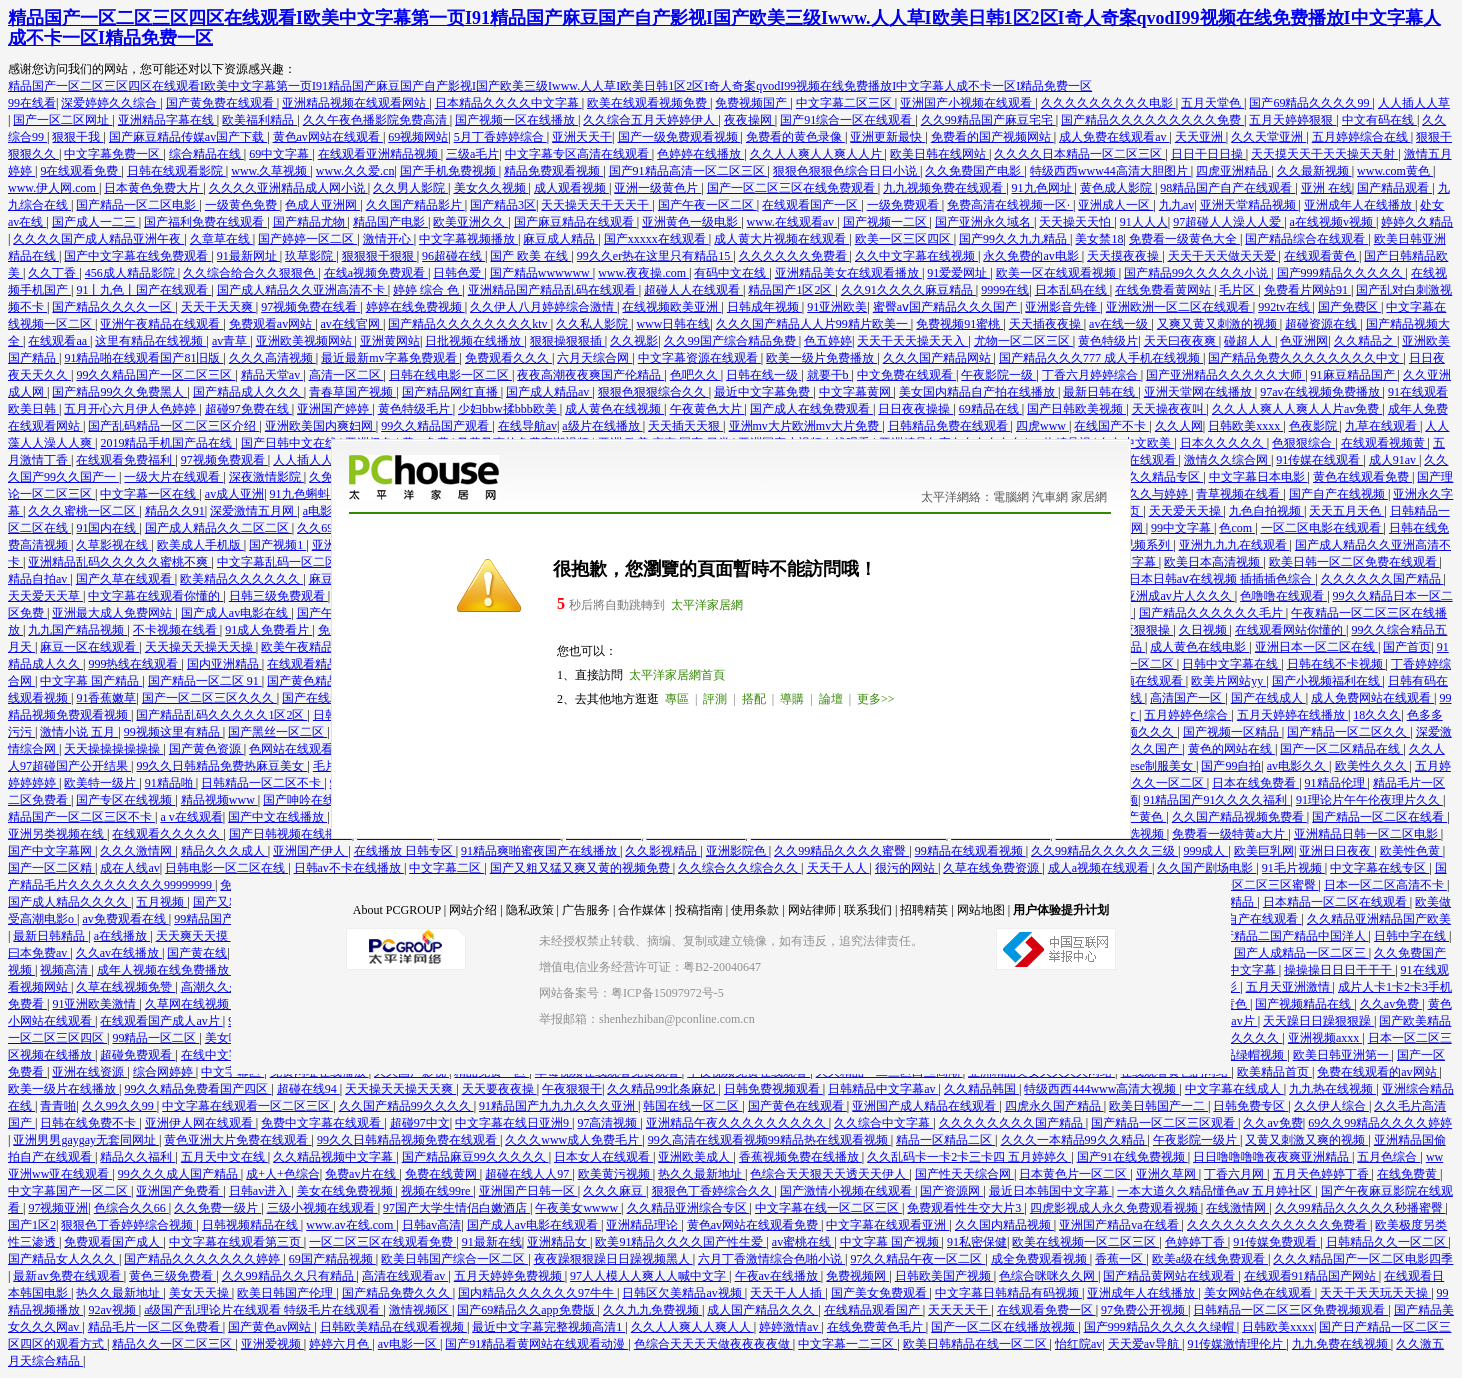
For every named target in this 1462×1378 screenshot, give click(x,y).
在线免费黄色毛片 (876, 1327)
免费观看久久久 (508, 358)
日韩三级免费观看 (278, 596)
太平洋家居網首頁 (677, 675)
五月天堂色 (1212, 103)
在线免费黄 (1408, 1174)
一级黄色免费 (242, 205)
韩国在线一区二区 (692, 1106)
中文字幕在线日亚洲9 (513, 1123)
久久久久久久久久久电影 (1108, 103)
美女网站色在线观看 (1259, 1293)
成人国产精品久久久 (762, 1310)
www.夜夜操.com (643, 273)
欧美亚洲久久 (470, 222)
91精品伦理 (1336, 783)
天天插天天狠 (685, 426)
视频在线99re (437, 1191)
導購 (792, 699)
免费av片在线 (362, 1174)
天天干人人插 (787, 1293)
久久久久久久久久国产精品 (1012, 1123)
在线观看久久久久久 (167, 834)
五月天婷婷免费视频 (509, 1276)
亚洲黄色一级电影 (691, 222)
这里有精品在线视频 (150, 341)
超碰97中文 (420, 1123)
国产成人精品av (549, 392)
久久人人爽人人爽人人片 (817, 154)
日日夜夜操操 (915, 409)
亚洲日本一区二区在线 (1316, 647)
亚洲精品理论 (643, 1225)
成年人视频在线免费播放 (164, 970)
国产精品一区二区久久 (1348, 732)
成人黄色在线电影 (1199, 647)
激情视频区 (420, 1310)
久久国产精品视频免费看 (1239, 817)
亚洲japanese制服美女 (1138, 766)
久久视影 (634, 341)
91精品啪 (170, 783)
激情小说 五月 (79, 732)
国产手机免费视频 (449, 171)
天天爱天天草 (45, 596)
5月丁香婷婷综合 (500, 137)
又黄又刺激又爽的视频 (1306, 1140)
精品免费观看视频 (553, 171)
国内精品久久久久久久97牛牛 (537, 1293)
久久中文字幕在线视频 (916, 256)
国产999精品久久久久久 (1341, 273)
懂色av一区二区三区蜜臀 (1251, 885)
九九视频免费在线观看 (944, 188)
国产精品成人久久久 (248, 392)
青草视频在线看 (1239, 494)
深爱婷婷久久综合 (110, 103)
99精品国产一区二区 (229, 919)
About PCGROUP (397, 910)
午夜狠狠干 (572, 1089)
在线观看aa (59, 341)
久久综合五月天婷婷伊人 (650, 120)
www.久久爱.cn (355, 171)
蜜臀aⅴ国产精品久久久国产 (946, 307)
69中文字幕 (280, 154)
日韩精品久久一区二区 (1387, 1242)
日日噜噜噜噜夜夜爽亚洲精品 (1272, 1157)
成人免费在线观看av (1114, 137)
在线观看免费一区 (1046, 1310)
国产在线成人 (1268, 698)
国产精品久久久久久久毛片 (1212, 613)
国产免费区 (1349, 307)
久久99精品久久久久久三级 (1104, 851)
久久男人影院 (410, 188)
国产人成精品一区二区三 (1301, 953)
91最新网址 (248, 256)
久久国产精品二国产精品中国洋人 (1277, 936)
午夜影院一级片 (1196, 1140)
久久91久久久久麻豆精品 (908, 290)
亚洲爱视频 (272, 1344)
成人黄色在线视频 (614, 409)
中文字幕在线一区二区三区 (828, 1208)
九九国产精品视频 (77, 630)
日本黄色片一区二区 (1074, 1174)
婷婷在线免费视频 (415, 307)
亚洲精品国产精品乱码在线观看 (553, 290)
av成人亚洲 (234, 494)
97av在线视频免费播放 (1321, 392)
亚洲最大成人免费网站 (113, 613)
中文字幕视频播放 (468, 239)
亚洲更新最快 (887, 137)
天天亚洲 (1200, 137)
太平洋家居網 (707, 605)
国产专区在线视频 (125, 800)
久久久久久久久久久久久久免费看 (1278, 1225)
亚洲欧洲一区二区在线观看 (1179, 307)
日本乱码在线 (1072, 290)
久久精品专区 (1165, 477)
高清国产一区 (1187, 698)
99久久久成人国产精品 (179, 1174)
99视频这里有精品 (173, 732)
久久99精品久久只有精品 (289, 1276)
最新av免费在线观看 (68, 1276)
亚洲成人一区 (1115, 205)
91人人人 (1144, 222)
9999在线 (1005, 290)
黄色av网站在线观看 (328, 137)
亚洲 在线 (1326, 188)
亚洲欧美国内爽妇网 (320, 426)
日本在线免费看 (1255, 783)
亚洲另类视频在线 (57, 834)
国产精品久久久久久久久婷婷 (203, 1259)
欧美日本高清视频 (1213, 562)
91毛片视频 (1293, 868)
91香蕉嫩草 (106, 698)
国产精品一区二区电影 (137, 205)
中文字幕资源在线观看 (699, 358)
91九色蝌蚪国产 (313, 494)
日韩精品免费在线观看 (949, 426)
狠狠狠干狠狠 (379, 256)
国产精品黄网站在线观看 (1170, 1276)
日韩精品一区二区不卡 (262, 783)
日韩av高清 (431, 1225)
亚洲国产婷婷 (334, 409)
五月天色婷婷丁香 (1322, 1174)
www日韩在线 (673, 324)
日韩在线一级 (763, 375)
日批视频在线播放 (474, 341)
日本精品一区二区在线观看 (1336, 902)
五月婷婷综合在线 (1361, 137)
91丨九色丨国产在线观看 (143, 290)
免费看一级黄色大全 (1184, 239)
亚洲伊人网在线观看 (200, 1123)
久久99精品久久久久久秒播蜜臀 (1360, 1208)
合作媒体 (642, 910)
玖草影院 (310, 256)
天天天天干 (959, 1310)
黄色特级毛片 (415, 409)
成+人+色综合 (283, 1174)
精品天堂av (272, 375)
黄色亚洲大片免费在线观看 (237, 1140)
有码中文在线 (731, 273)
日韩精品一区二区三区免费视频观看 (1290, 1310)
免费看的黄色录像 (795, 137)
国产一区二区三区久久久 (209, 698)
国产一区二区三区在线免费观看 (792, 188)
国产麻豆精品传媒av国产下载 (188, 137)
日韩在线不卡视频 (1336, 664)
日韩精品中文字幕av (883, 1089)
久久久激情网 (137, 851)
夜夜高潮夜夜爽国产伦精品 (590, 375)
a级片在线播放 (602, 426)
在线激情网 (1237, 1208)
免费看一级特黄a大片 (1230, 834)
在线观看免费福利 (125, 460)
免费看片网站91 (1307, 290)
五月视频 (161, 902)
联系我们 (868, 910)
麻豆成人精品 (560, 239)
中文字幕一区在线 (149, 494)
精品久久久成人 (224, 851)
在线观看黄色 (1321, 256)
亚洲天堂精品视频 (1249, 205)
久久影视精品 (662, 851)
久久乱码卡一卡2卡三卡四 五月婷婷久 (969, 1157)
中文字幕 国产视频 (891, 1242)
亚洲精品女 (558, 1242)
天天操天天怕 (1076, 222)
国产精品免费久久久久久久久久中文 (1305, 358)
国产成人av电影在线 (236, 613)
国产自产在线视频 (1338, 494)
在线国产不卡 (1111, 426)
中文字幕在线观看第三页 (236, 1242)
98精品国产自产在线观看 (1227, 188)
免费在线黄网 (442, 1174)
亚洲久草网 (1167, 1174)
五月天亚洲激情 (1289, 987)
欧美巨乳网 (1264, 851)
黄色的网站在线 (1231, 749)
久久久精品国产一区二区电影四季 (1363, 1259)
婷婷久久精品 (1417, 222)
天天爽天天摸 (193, 936)
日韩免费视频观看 (773, 1089)
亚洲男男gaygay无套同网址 (86, 1140)
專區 (677, 699)
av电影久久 (1298, 766)
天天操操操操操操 (113, 749)
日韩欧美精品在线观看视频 (393, 1327)
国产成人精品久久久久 (69, 902)
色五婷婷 (828, 341)
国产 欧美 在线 (530, 256)
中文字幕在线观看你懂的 (155, 596)
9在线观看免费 (80, 171)
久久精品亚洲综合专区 (688, 1208)
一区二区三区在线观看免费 (382, 1242)
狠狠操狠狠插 (567, 341)
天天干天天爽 (218, 307)
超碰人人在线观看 (693, 290)
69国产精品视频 (332, 1259)
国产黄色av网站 (271, 1327)
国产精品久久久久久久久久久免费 (1152, 120)
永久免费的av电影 (1032, 256)
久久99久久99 (119, 1106)
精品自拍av (39, 579)
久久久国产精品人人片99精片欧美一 (813, 324)
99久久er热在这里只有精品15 (655, 256)
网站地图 (981, 910)
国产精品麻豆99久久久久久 (475, 1157)
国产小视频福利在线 (1327, 681)
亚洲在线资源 (89, 1072)
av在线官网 (352, 324)
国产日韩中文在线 (290, 443)
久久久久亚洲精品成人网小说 (288, 188)
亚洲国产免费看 (179, 1191)
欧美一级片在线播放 (63, 1089)
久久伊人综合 (1331, 1106)
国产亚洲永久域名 (984, 222)
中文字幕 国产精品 (91, 681)
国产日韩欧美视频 (1076, 409)
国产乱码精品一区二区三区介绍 (173, 426)
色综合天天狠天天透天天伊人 (829, 1174)
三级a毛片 (472, 154)
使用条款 (755, 910)
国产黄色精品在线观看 (328, 681)
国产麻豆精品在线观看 (575, 222)
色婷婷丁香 (1196, 1242)
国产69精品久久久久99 (1310, 103)
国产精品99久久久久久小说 (1197, 273)
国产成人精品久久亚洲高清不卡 (302, 290)
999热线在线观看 (134, 664)
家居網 (1089, 497)
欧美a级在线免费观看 (1210, 1259)
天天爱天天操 (1186, 511)
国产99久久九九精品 (1014, 239)
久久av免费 (1391, 1004)
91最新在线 (492, 1242)
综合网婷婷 (164, 1072)
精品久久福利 (137, 1157)
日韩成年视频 (764, 307)
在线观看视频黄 (1384, 443)
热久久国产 (1150, 749)
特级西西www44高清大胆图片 (1110, 171)
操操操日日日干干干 (1339, 970)
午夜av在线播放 (778, 1276)
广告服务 (586, 910)
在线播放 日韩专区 (405, 851)
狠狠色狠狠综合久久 (653, 392)
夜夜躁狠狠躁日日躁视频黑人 (613, 1259)
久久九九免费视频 (652, 1310)
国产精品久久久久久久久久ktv (469, 324)
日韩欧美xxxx (1245, 426)
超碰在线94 (308, 1089)
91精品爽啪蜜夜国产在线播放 (540, 851)
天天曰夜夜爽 (1181, 341)
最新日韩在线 (1100, 392)
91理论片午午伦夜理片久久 (1369, 800)
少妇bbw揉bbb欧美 (509, 409)
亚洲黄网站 (390, 341)
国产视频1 (277, 545)
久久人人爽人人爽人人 (692, 1327)
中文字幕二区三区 (845, 103)
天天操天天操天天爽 (400, 1089)
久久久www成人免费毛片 (573, 1140)
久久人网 (1179, 426)
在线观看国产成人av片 (161, 1021)
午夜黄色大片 (707, 409)
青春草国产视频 (352, 392)
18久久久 (1377, 715)
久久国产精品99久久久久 (406, 1106)
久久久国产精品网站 (938, 358)
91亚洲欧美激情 (95, 1004)
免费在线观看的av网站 (1378, 1072)
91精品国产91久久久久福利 (1216, 800)
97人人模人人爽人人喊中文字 (649, 1276)
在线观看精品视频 (316, 664)
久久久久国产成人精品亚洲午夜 (98, 239)
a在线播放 (122, 936)
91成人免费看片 (268, 630)
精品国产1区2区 (791, 290)
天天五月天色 (1346, 511)
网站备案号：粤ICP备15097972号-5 (631, 993)
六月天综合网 (594, 358)
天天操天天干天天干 (596, 205)
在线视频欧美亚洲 (671, 307)
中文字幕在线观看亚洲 (887, 1225)
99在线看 (32, 103)
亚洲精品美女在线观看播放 (848, 273)
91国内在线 (107, 528)
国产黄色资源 (206, 749)
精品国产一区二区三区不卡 (81, 817)
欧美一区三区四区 (904, 239)
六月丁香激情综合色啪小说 (771, 1259)
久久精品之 (1365, 341)
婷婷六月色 (340, 1344)
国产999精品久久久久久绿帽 (1160, 1327)
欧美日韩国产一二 (1158, 1106)
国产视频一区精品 (1232, 732)
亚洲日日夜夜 (1336, 851)
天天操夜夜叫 (1169, 409)
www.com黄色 (1395, 171)
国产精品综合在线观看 (1306, 239)
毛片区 (1238, 290)
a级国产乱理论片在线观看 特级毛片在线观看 (263, 1310)
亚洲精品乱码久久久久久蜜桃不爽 (119, 562)
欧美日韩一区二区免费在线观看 (1354, 562)
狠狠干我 (77, 137)
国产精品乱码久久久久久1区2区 (221, 715)
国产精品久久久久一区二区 (1133, 783)
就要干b (829, 375)
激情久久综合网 (1227, 460)
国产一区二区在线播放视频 (1004, 1327)
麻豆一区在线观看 (89, 647)
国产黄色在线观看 (797, 1106)
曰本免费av (39, 953)
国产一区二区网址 (62, 120)
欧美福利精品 (259, 120)
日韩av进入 (260, 1191)
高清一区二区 (346, 375)
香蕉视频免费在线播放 (800, 1157)
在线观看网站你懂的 (1290, 630)
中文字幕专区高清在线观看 (578, 154)
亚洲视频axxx (1325, 1038)
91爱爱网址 (958, 273)
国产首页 (1407, 647)
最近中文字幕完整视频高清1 (548, 1327)
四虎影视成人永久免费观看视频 (1115, 1208)
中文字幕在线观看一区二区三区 (247, 1106)
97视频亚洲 (58, 1208)
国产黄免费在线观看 (221, 103)
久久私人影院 (593, 324)
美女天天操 (200, 1293)
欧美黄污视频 (615, 1174)
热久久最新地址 (701, 1174)
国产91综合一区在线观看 (847, 120)
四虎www (1042, 426)
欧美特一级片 (101, 783)
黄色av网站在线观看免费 (754, 1225)
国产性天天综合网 (964, 1174)
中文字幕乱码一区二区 (278, 562)
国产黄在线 (197, 953)
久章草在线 (221, 239)
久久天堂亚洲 (1268, 137)
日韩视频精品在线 (251, 1225)
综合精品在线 (206, 154)
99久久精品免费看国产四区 (197, 1089)
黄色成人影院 (1117, 188)
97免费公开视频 (1144, 1310)
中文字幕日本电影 (1258, 477)
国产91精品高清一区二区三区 (688, 171)
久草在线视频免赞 (125, 987)
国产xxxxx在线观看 (656, 239)
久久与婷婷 (1159, 494)
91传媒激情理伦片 (1236, 1344)
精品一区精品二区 (945, 1140)
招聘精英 (924, 910)
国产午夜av (328, 613)
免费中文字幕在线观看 (322, 1123)
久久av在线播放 (119, 953)
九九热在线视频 (1332, 1089)
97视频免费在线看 (310, 307)
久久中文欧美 (1136, 443)
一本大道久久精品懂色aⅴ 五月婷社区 (1216, 1191)
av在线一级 (1120, 324)
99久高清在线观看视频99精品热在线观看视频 (769, 1140)
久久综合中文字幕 (883, 1123)
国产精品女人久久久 (63, 1259)
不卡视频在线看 (176, 630)
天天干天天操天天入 (912, 341)
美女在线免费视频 (346, 1191)
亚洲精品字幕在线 (167, 120)
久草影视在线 (113, 545)
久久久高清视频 (272, 358)
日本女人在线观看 (603, 1157)
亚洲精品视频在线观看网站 (355, 103)
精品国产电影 (390, 222)
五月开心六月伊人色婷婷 (131, 409)
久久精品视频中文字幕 (334, 1157)
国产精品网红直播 (451, 392)
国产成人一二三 (95, 222)
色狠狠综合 (1303, 443)
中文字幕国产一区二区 (69, 1191)
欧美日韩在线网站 (939, 154)
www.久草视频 (270, 171)
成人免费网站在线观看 (1372, 698)
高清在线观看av (405, 1276)
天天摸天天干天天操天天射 (1324, 154)
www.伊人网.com (53, 188)
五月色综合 (1388, 1157)
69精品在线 (990, 409)
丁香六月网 (1235, 1174)
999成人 (1205, 851)
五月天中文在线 (224, 1157)
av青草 (231, 341)
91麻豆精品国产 (1354, 375)
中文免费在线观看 (906, 375)
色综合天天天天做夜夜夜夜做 (713, 1344)
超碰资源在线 (1322, 324)
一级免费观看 (904, 205)
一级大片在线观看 (173, 477)
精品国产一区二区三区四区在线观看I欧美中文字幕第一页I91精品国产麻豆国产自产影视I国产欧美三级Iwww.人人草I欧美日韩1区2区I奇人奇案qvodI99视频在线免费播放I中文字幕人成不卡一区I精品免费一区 (550, 86)
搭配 (754, 699)
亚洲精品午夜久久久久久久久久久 (737, 1123)
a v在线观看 (191, 817)
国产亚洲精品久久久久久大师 (1225, 375)
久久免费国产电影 (974, 171)
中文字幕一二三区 (847, 1344)
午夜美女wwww (578, 1208)
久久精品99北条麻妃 (662, 1089)
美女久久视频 (491, 188)
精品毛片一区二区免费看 (155, 1327)
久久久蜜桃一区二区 (83, 511)
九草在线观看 (1382, 426)
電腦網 (1011, 497)
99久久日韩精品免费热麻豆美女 (221, 766)
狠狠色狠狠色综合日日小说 (846, 171)
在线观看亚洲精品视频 (379, 154)
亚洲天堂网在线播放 (1199, 392)
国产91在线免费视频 (1132, 1157)
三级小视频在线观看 (322, 1208)
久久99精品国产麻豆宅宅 (988, 120)
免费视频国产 (752, 103)
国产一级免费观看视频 (679, 137)
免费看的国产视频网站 (992, 137)
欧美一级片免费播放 (821, 358)
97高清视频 (608, 1123)
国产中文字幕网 (51, 851)
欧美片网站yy (1228, 681)
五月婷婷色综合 (1187, 715)
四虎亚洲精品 (1233, 171)
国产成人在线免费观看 (811, 409)
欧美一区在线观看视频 (1057, 273)
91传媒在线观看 (1319, 460)
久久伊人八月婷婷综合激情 (543, 307)
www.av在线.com (351, 1225)
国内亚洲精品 (224, 664)
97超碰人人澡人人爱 (1228, 222)
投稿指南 (699, 910)
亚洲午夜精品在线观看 (161, 324)
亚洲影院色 (737, 851)
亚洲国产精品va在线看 (1120, 1225)
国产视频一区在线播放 (516, 120)
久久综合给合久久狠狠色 (250, 273)
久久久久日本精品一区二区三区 (1079, 154)
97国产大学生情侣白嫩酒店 (456, 1208)
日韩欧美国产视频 (944, 1276)
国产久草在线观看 (125, 579)
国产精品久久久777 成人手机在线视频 (1101, 358)
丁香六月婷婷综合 (1091, 375)
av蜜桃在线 (803, 1242)
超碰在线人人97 (528, 1174)
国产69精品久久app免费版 (527, 1310)
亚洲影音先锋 (1062, 307)
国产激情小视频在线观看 (847, 1191)
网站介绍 (473, 910)
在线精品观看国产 (873, 1310)
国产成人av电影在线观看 (534, 1225)
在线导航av (527, 426)
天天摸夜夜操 (1124, 256)
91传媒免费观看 (1276, 1242)
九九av (1176, 205)
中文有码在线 (1379, 120)
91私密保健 (977, 1242)
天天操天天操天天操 (200, 647)
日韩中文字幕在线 (1231, 664)
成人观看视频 (571, 188)
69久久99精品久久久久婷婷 (1380, 1123)
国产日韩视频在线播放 (290, 834)
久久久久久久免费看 (794, 256)
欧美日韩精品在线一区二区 (976, 1344)
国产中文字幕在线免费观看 (137, 256)
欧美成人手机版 (200, 545)
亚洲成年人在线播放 (1359, 205)
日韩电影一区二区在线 (226, 868)
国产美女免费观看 (880, 1293)
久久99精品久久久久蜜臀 (841, 851)
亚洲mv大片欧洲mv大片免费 (806, 426)
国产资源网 (951, 1191)
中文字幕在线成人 (1234, 1089)
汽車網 (1050, 497)
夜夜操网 (749, 120)
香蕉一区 (1120, 1259)
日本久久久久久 (1223, 443)
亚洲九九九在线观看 (1234, 545)
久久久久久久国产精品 (1382, 579)
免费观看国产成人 (113, 1242)
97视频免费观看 (224, 460)
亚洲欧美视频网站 (305, 341)
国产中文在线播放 (277, 817)
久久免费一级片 (217, 1208)
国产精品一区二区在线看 (1379, 817)
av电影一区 (409, 1344)
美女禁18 (1099, 239)
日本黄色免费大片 (153, 188)
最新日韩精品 (50, 936)
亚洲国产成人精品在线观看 (925, 1106)
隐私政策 (530, 910)
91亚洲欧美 (837, 307)
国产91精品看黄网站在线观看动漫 (536, 1344)
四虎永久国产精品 (1054, 1106)
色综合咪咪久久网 (1048, 1276)
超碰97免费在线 (248, 409)
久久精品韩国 (981, 1089)
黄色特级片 (1108, 341)
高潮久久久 (212, 987)
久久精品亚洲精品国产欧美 (1379, 919)
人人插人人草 (1414, 103)
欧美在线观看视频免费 (648, 103)
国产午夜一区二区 (707, 205)
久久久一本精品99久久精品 (1074, 1140)
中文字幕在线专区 (1379, 868)
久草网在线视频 (188, 1004)
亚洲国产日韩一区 (528, 1191)
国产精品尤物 (310, 222)
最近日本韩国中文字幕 (1050, 1191)
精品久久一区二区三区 (173, 1344)
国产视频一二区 (886, 222)
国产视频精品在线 (1304, 1004)
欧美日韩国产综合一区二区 (454, 1259)
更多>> (876, 699)
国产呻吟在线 (300, 800)
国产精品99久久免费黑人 (119, 392)
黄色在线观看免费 (1362, 477)
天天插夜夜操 (1046, 324)
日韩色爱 (458, 273)
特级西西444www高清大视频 (1101, 1089)
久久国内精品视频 (1004, 1225)
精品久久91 (175, 511)
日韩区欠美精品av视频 (683, 1293)
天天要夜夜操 (499, 1089)
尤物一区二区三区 (1023, 341)
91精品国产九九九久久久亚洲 (558, 1106)
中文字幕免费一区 (113, 154)
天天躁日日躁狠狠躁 (1318, 1021)
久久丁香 (53, 273)
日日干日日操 (1208, 154)
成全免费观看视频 (1040, 1259)
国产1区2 (32, 1225)
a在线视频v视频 (1333, 222)
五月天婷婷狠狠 (1292, 120)
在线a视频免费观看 (376, 273)
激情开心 (388, 239)
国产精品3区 (503, 205)
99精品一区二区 (155, 1038)
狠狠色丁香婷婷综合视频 (128, 1225)
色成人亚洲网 (322, 205)
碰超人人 (1249, 341)
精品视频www (219, 800)
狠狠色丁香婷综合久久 (713, 1191)
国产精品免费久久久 (397, 1293)
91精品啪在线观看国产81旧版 (143, 358)
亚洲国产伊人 (310, 851)
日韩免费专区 (1250, 1106)
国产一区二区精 (51, 868)
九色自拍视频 (1266, 511)
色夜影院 (1314, 426)
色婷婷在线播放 (700, 154)
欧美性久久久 (1372, 766)
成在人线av (129, 868)
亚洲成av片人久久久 (1179, 596)
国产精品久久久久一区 (113, 307)
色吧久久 (695, 375)
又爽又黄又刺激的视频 (1218, 324)
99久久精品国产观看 (436, 426)
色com (1237, 528)
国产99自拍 (1231, 766)
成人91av (1394, 460)
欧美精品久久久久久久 (241, 579)
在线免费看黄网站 (1164, 290)
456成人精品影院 (131, 273)
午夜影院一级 (998, 375)
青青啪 (58, 1106)
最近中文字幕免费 (763, 392)
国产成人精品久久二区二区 (218, 528)
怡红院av (1078, 1344)
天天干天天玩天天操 (1375, 1293)
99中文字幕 (1182, 528)
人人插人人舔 (310, 460)
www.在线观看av (792, 222)
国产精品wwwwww (541, 273)
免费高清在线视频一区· (1010, 205)
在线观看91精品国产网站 (1311, 1276)
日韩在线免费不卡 (89, 1123)
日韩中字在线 (1411, 936)
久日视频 (1204, 630)
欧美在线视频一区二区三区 (1085, 1242)
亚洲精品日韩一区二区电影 (1367, 834)
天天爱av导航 (1145, 1344)
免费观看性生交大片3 (965, 1208)
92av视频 (113, 1310)
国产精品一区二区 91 (205, 681)
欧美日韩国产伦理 (286, 1293)
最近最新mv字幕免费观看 (390, 358)
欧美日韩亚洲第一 (1342, 1055)
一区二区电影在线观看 (1322, 528)
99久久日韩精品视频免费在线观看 (408, 1140)
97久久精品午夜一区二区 (917, 1259)
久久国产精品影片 (415, 205)
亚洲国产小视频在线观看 (967, 103)
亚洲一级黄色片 (657, 188)
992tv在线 (1285, 307)
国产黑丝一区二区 (277, 732)
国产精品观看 (1394, 188)
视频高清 (65, 970)
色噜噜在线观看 (1283, 596)
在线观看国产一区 (811, 205)
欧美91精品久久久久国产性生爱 (680, 1242)
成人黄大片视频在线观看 (781, 239)
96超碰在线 (453, 256)
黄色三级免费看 (172, 1276)
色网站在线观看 (292, 749)
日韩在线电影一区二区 (450, 375)
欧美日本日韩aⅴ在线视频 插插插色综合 (1210, 579)
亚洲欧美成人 (695, 1157)
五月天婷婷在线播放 (1292, 715)
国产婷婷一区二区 (307, 239)
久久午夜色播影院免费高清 (376, 120)
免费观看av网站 (272, 324)
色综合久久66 (131, 1208)
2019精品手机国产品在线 (167, 443)
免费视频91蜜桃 (959, 324)
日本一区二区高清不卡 (1385, 885)
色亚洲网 (1304, 341)
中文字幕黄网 (856, 392)
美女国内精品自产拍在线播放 (978, 392)
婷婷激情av (790, 1327)
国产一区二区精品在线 (1341, 749)
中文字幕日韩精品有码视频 (1008, 1293)
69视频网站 (418, 137)
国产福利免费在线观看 (205, 222)
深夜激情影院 (266, 477)
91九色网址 (1043, 188)
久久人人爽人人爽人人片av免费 (1297, 409)
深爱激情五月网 (253, 511)
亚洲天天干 (582, 137)
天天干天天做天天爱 (1223, 256)
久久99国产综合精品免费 (731, 341)
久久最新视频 (1314, 171)
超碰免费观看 (137, 1055)
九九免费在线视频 (1341, 1344)
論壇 (831, 699)
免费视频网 (857, 1276)
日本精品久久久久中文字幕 (508, 103)
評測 (715, 699)
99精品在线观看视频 (970, 851)
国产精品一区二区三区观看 (1164, 1123)
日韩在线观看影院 (176, 171)
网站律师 (812, 910)
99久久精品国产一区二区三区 (155, 375)
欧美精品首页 (1274, 1072)
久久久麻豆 (614, 1191)
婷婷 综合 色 (427, 290)
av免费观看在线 (125, 919)
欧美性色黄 (1411, 851)
